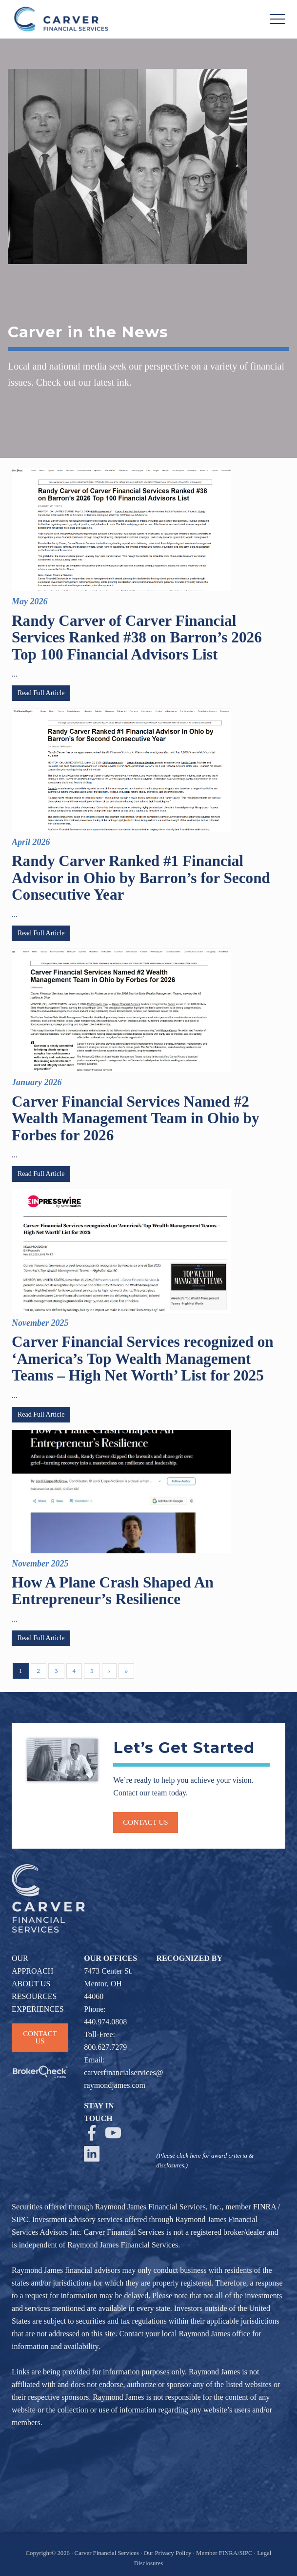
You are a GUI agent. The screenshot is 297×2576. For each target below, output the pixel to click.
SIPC (20, 2219)
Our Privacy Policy (167, 2553)
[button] (277, 19)
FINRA (264, 2207)
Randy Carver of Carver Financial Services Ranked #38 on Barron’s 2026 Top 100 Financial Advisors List (137, 637)
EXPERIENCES (38, 2009)
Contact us (145, 1822)
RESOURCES (34, 1996)
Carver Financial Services (107, 2553)
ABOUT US (31, 1983)
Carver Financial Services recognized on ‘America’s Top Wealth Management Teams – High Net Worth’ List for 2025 (143, 1358)
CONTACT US (40, 2037)
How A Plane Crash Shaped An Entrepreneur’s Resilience (113, 1590)
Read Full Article (41, 693)
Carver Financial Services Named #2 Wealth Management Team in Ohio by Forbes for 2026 (135, 1118)
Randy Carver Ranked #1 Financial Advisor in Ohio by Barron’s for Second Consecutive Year (141, 877)
